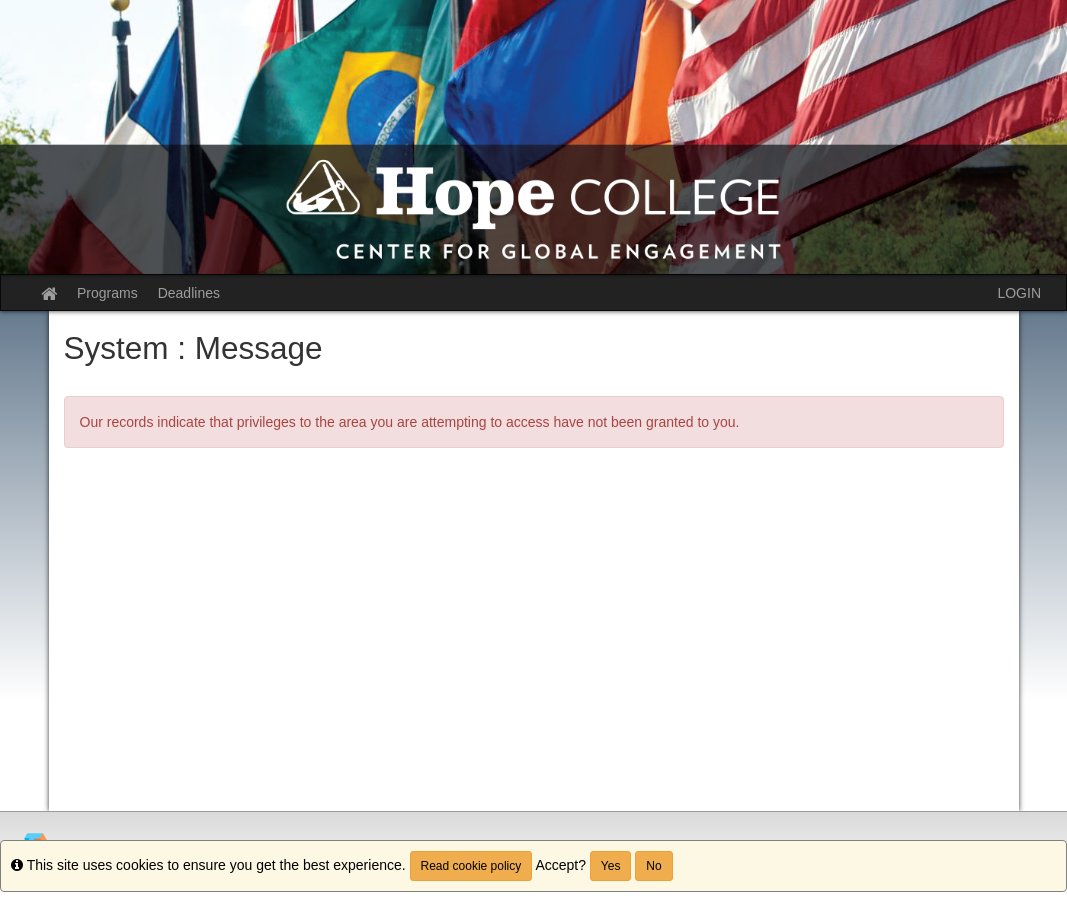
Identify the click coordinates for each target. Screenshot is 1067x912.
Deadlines (189, 293)
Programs (107, 293)
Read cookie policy (471, 866)
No (653, 866)
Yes (611, 866)
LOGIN (1019, 293)
